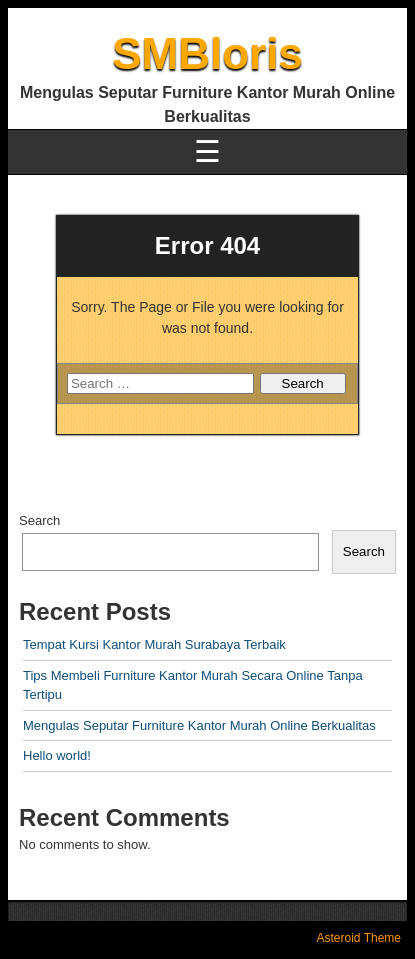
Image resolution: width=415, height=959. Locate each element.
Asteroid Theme (359, 938)
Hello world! (57, 755)
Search (39, 520)
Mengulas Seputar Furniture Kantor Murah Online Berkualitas (199, 725)
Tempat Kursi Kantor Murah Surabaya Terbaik (154, 644)
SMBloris (207, 53)
